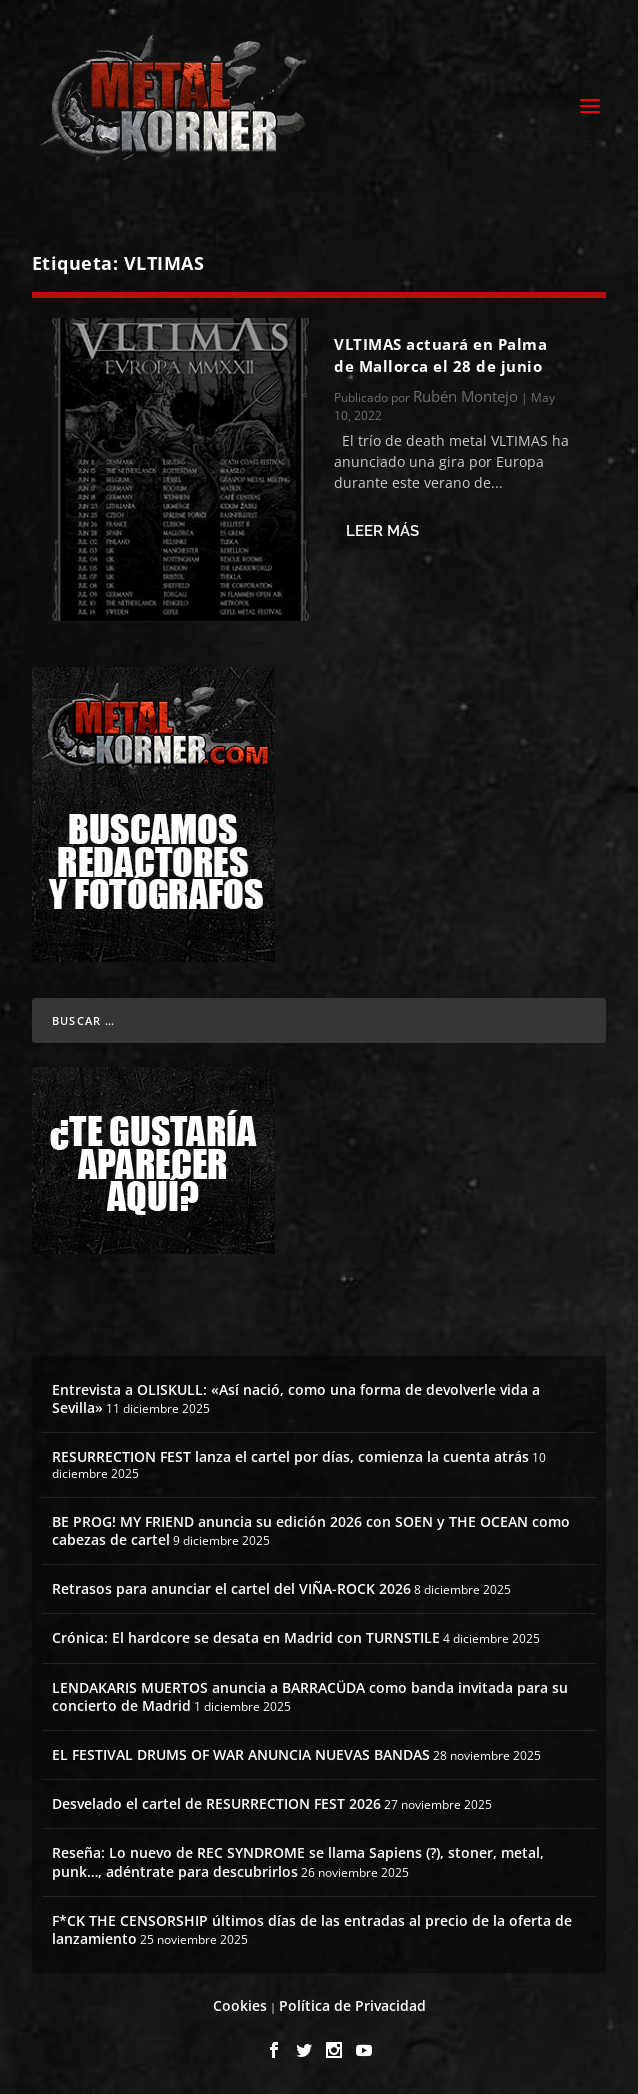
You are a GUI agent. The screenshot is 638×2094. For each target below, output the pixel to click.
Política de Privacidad (352, 2005)
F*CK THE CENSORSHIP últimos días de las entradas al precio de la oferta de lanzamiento (312, 1929)
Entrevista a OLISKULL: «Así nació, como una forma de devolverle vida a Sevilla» (296, 1398)
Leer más (382, 531)
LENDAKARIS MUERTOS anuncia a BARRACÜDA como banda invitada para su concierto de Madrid (310, 1696)
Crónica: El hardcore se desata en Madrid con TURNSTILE (246, 1637)
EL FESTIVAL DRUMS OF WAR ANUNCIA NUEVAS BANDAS (241, 1754)
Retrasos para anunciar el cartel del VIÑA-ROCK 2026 (231, 1588)
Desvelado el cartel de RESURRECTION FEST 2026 (216, 1803)
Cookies (240, 2005)
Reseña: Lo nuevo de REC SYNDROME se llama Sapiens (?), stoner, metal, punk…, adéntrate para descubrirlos (298, 1861)
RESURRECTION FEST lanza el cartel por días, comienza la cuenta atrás (290, 1456)
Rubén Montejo (465, 396)
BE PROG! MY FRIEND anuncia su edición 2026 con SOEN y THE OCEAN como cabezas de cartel (311, 1530)
